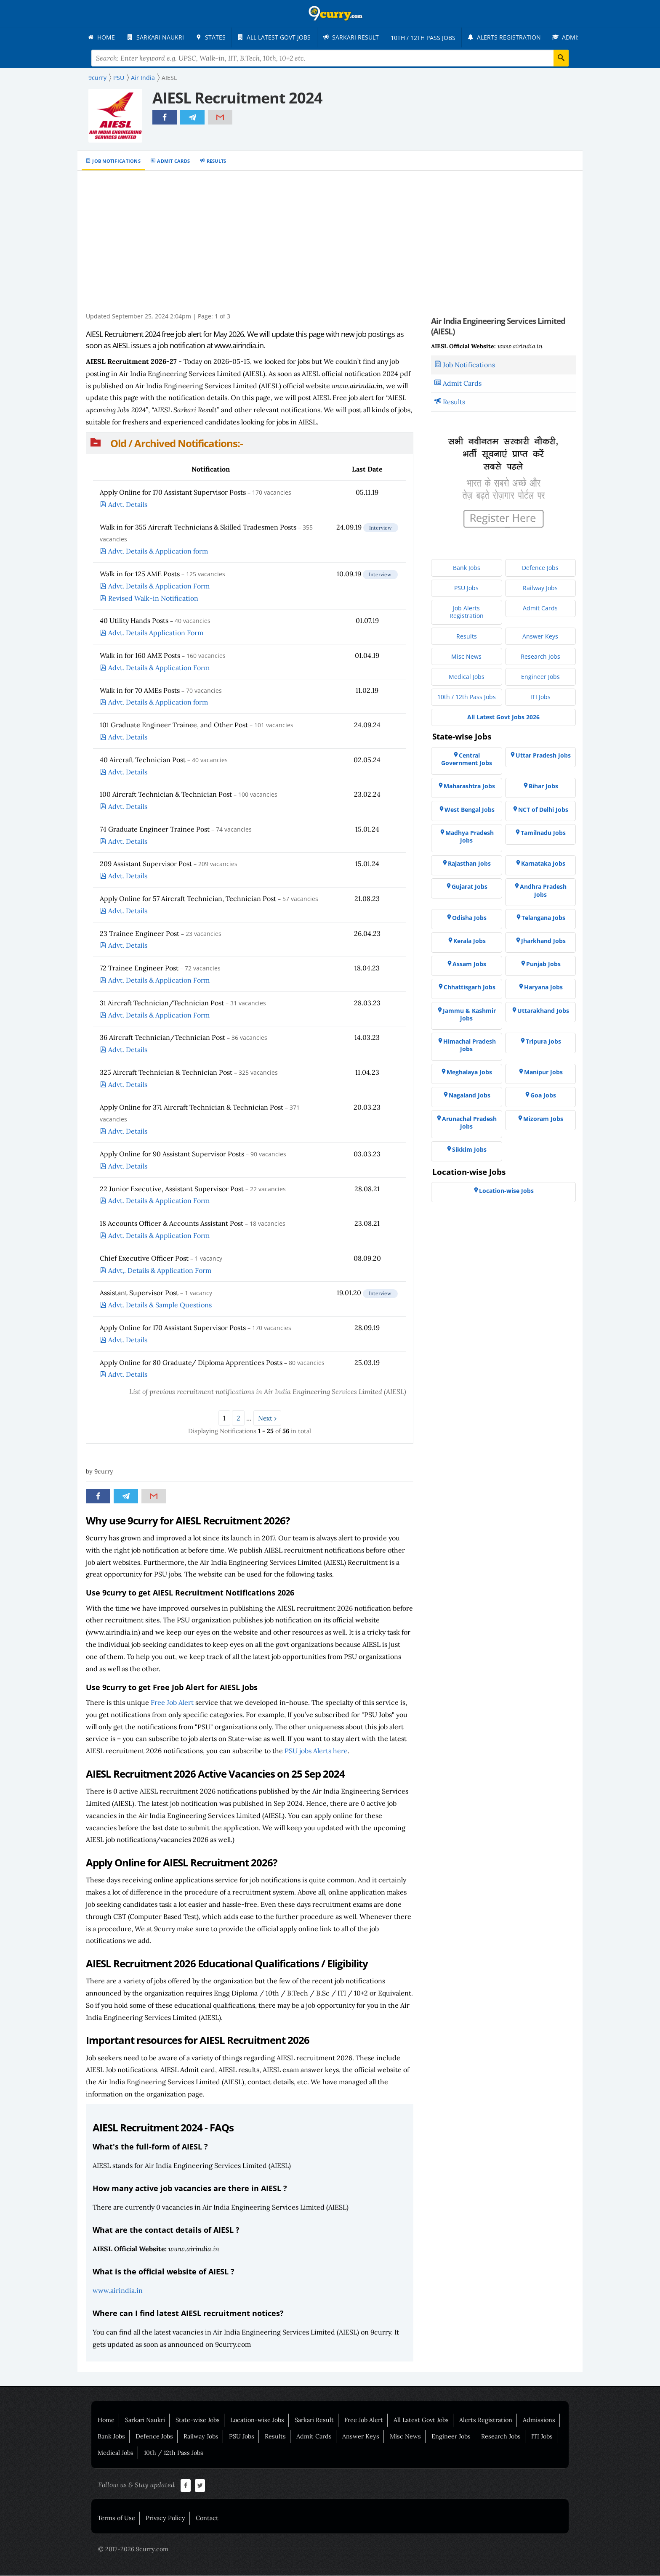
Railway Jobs (201, 2437)
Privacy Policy (165, 2518)
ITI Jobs (542, 2437)
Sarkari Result (314, 2420)
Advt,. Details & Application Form (159, 1271)
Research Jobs (501, 2437)
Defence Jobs (154, 2437)
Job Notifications (116, 161)
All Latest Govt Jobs (421, 2420)
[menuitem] (102, 37)
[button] (249, 443)
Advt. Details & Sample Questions (160, 1305)
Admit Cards (173, 161)
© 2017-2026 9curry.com (133, 2549)
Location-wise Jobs (257, 2420)
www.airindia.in (118, 2291)
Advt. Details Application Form (155, 633)
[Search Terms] (329, 58)
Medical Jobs (115, 2453)
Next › (267, 1418)
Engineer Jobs (451, 2437)
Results (216, 161)
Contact (207, 2518)
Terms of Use (116, 2518)
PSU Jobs (241, 2437)
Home (106, 2420)
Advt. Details (127, 505)
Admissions (539, 2420)
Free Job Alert (172, 1703)
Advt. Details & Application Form (159, 586)
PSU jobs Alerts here (316, 1751)
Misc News (405, 2437)
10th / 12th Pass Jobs (173, 2453)
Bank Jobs (111, 2437)
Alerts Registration (485, 2420)
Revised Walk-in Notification (153, 598)
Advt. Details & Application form (158, 551)
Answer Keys (360, 2437)
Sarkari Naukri (145, 2420)
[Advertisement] (334, 245)
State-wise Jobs (198, 2420)
